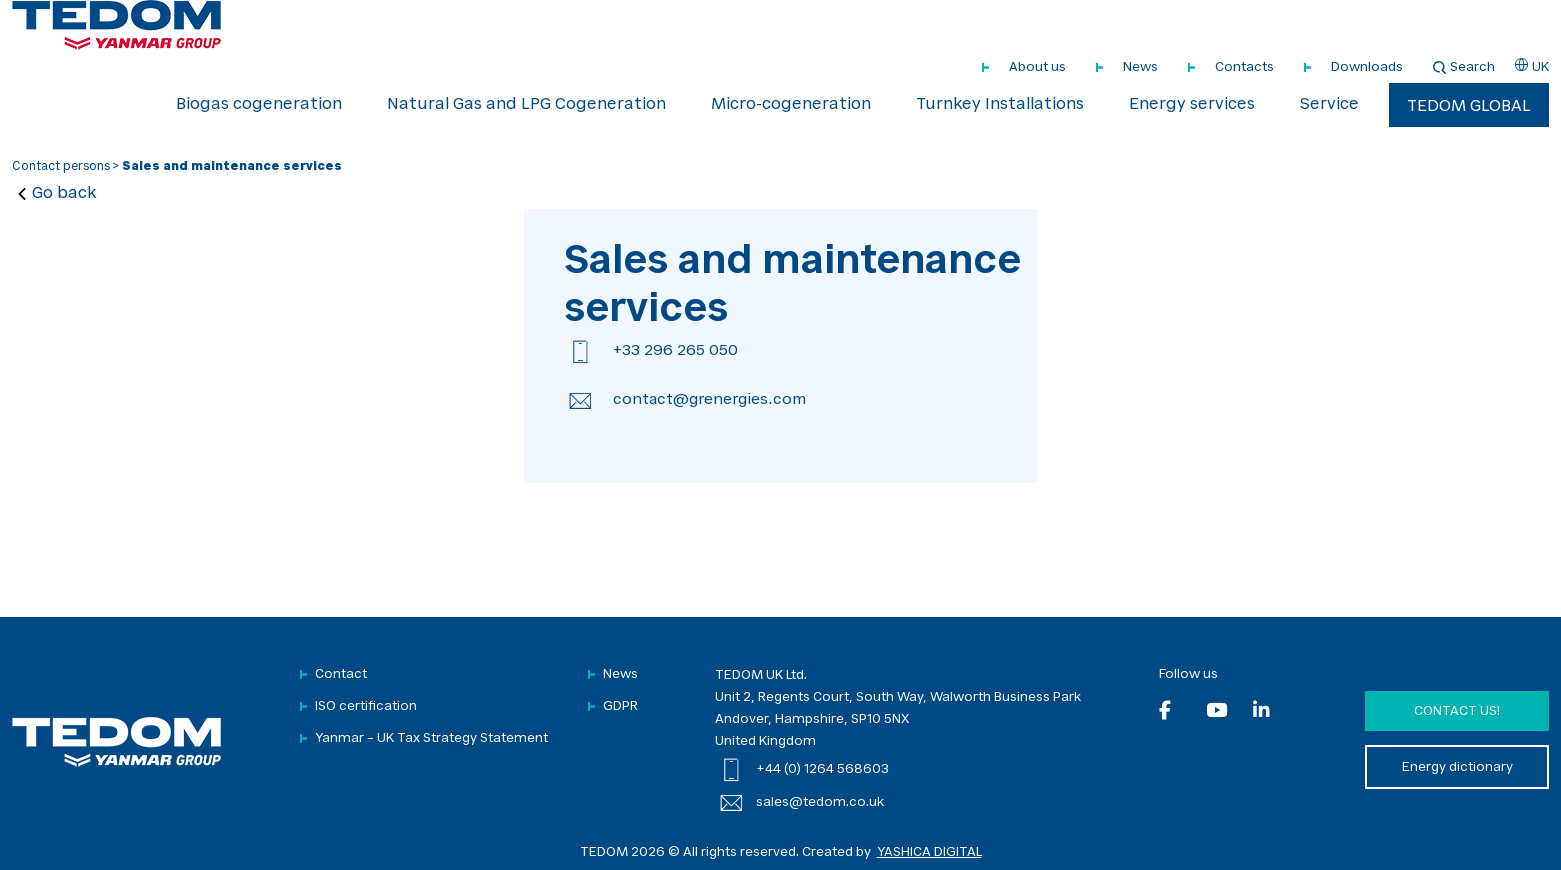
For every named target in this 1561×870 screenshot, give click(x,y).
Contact (341, 674)
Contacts (1244, 67)
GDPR (620, 706)
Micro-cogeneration (791, 105)
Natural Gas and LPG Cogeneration (526, 105)
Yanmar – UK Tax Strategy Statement (431, 738)
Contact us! (1457, 711)
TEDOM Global (1469, 107)
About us (1037, 67)
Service (1329, 105)
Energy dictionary (1457, 767)
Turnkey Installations (1000, 105)
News (1140, 67)
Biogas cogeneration (259, 105)
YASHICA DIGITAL (929, 852)
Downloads (1367, 67)
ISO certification (366, 706)
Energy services (1192, 105)
